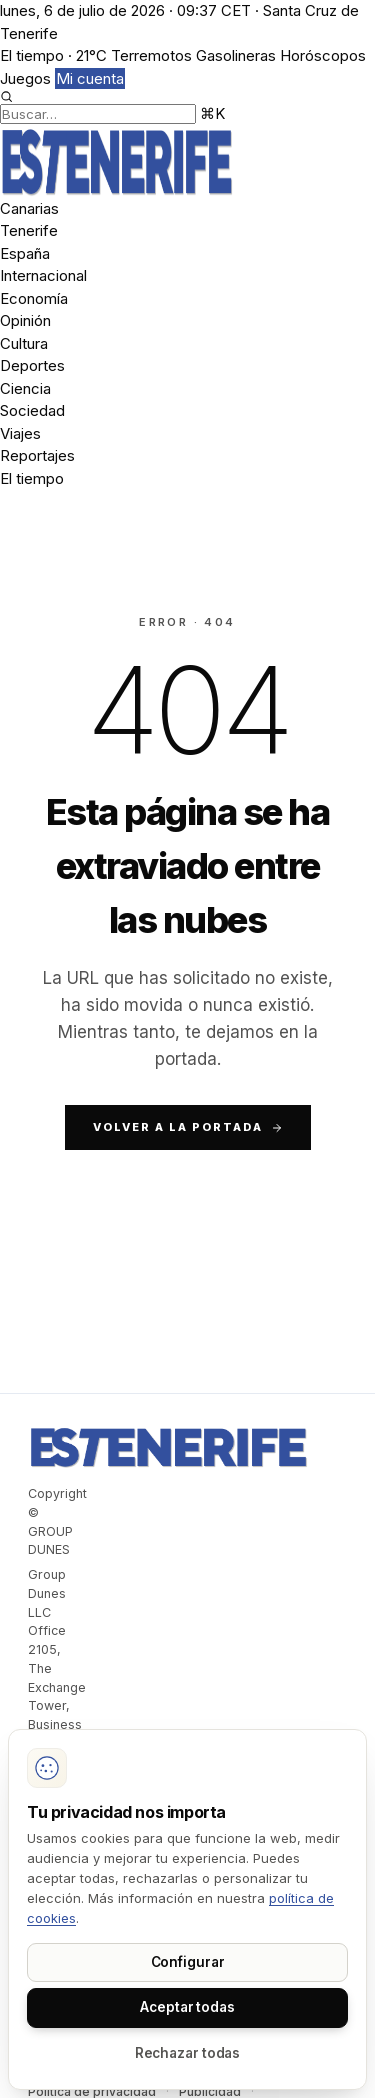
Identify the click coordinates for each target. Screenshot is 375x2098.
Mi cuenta (90, 78)
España (25, 253)
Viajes (20, 433)
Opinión (25, 320)
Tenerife (29, 230)
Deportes (32, 365)
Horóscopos (323, 55)
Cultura (24, 343)
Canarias (29, 208)
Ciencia (25, 388)
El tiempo (32, 478)
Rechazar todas (188, 2053)
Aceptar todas (187, 2007)
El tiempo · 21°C (53, 55)
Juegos (25, 78)
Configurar (188, 1962)
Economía (34, 298)
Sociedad (32, 410)
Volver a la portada (188, 1127)
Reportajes (37, 455)
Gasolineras (236, 55)
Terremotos (151, 55)
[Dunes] (187, 162)
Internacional (43, 275)
